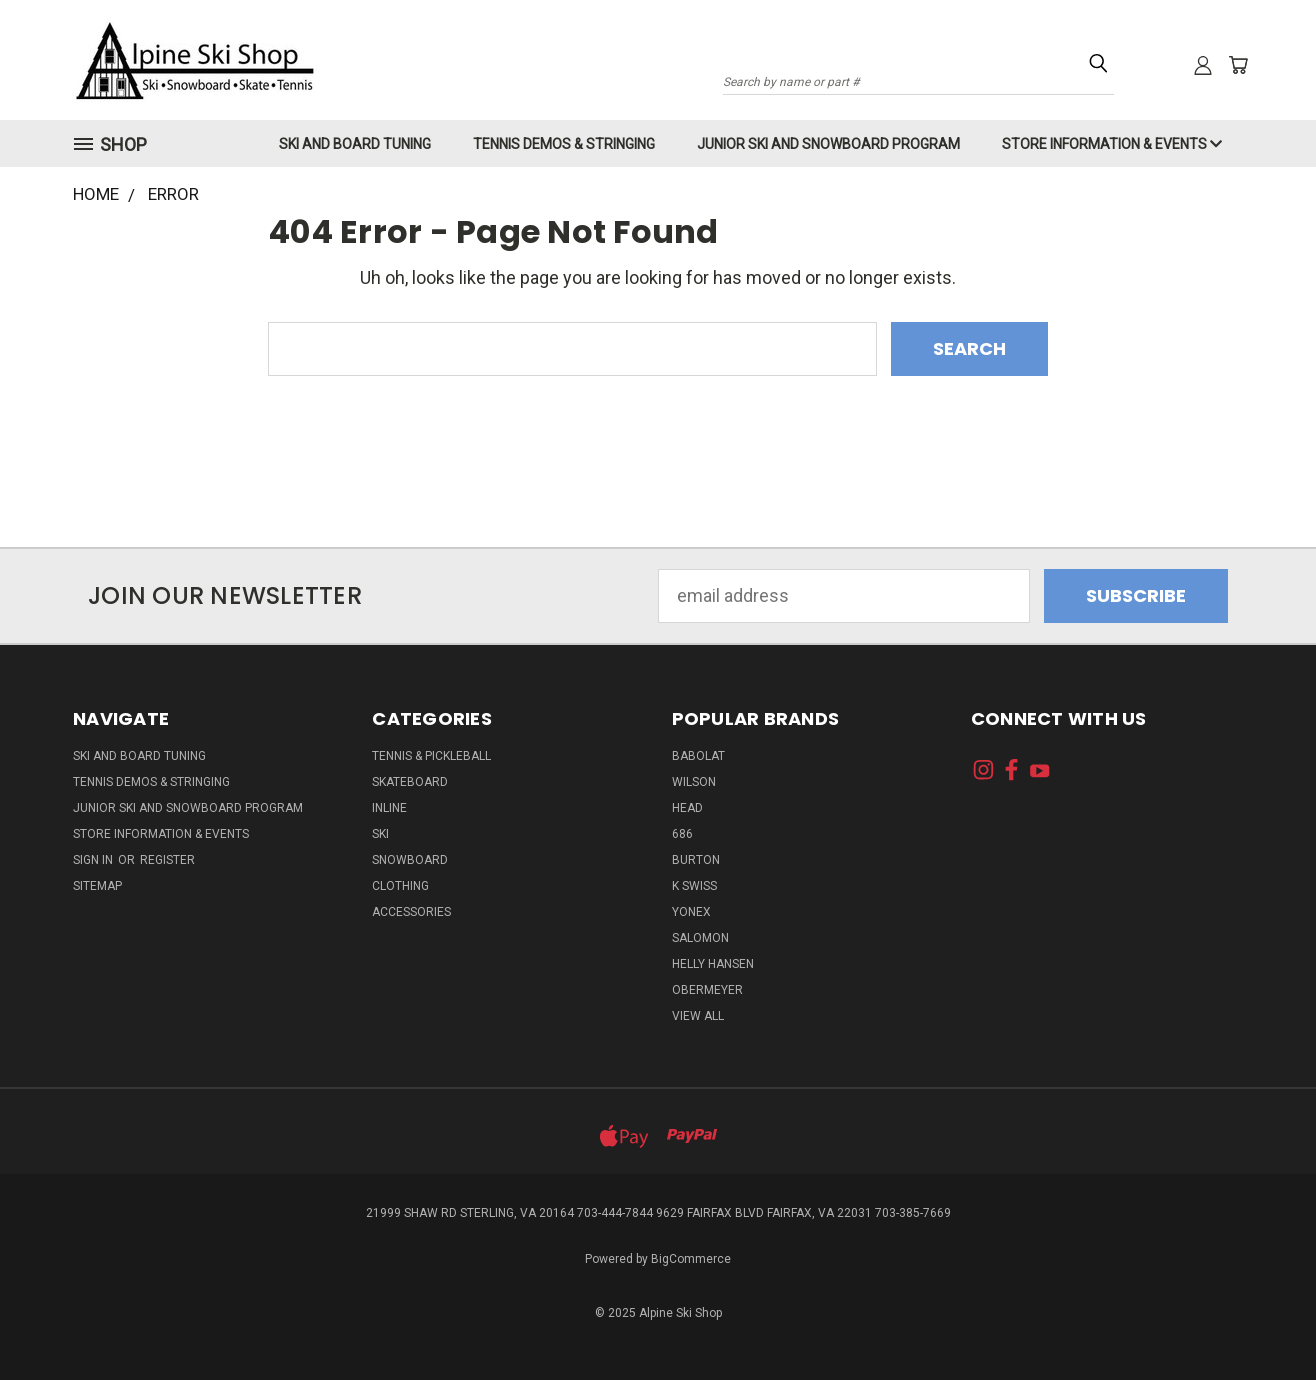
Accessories (411, 912)
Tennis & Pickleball (431, 756)
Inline (389, 808)
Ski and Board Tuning (355, 144)
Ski (380, 834)
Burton (696, 860)
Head (687, 808)
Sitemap (97, 886)
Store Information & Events (1112, 144)
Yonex (691, 912)
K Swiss (694, 886)
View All (698, 1016)
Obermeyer (707, 990)
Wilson (694, 782)
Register (167, 860)
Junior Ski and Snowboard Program (828, 144)
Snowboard (410, 860)
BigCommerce (691, 1259)
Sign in (94, 860)
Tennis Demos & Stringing (564, 144)
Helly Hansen (713, 964)
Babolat (698, 756)
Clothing (400, 886)
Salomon (700, 938)
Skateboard (410, 782)
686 (682, 834)
